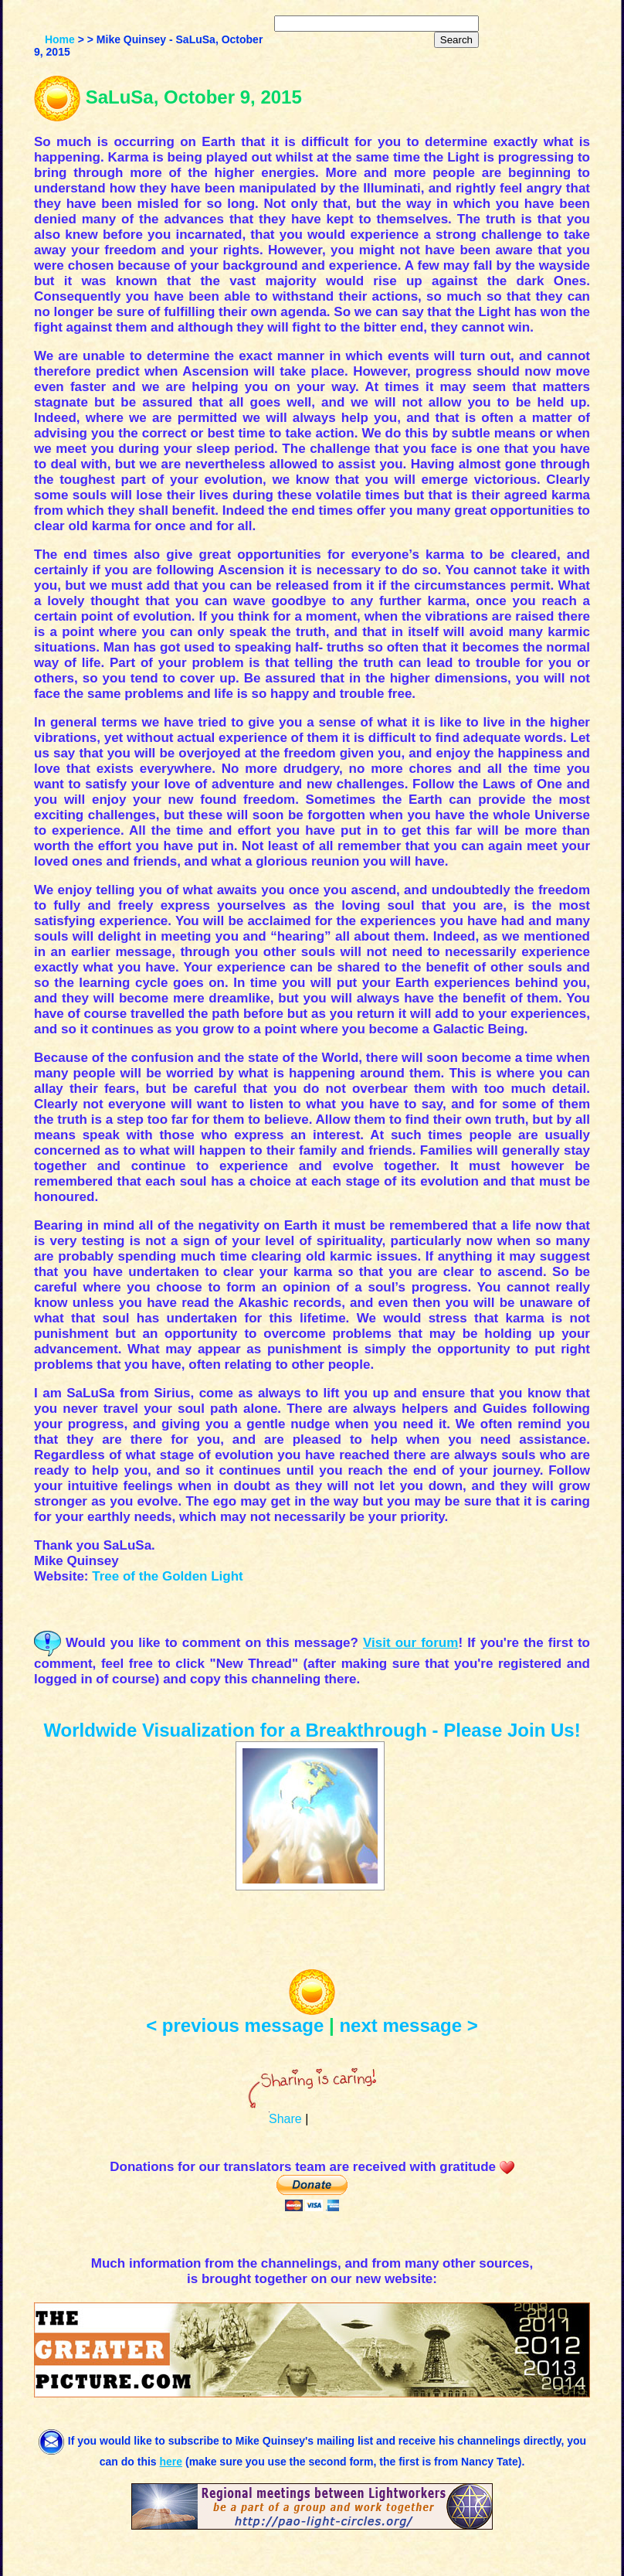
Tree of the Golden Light (167, 1576)
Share (285, 2118)
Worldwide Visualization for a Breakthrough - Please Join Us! (311, 1730)
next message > (408, 2025)
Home (60, 39)
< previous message (235, 2025)
